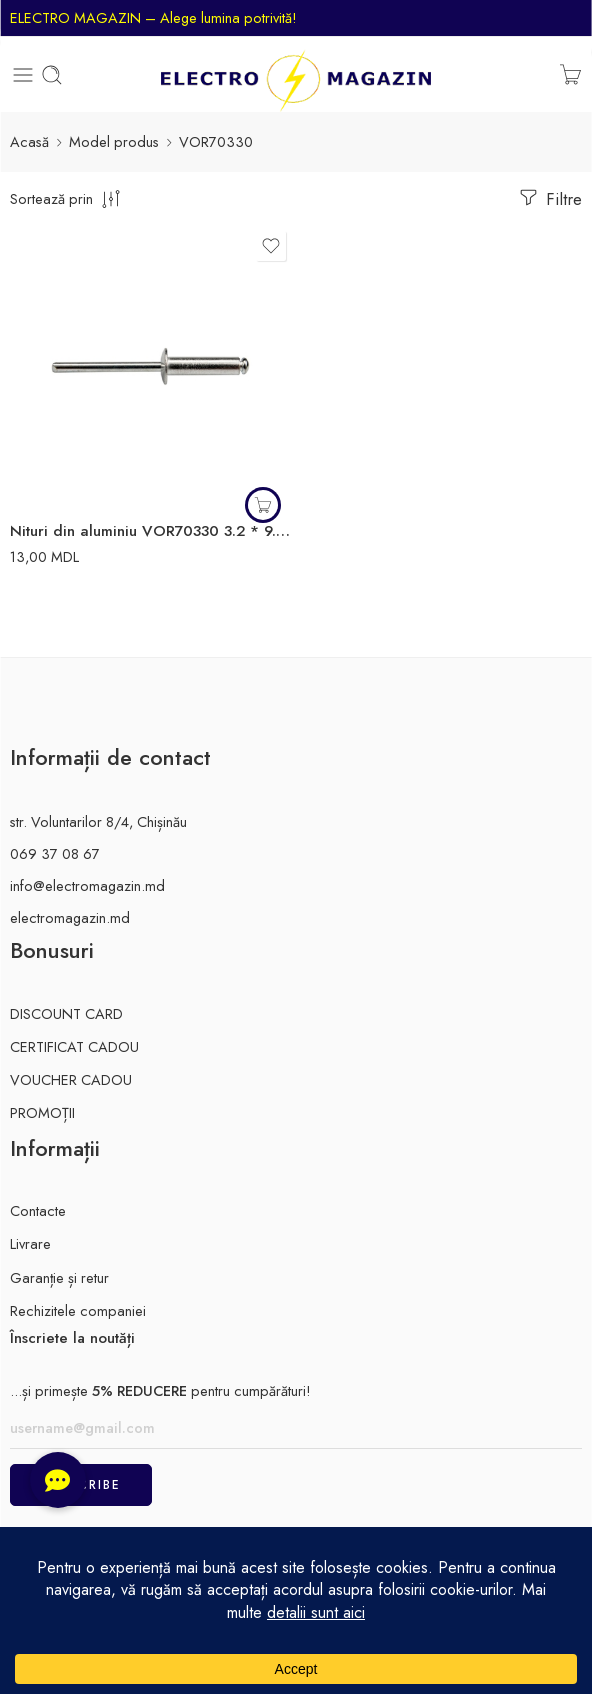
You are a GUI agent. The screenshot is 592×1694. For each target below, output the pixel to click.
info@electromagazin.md (87, 885)
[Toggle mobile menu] (23, 75)
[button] (263, 505)
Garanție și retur (59, 1277)
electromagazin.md (70, 917)
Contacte (38, 1210)
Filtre (549, 198)
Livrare (30, 1243)
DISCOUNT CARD (66, 1013)
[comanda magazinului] (67, 198)
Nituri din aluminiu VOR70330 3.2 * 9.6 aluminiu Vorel (150, 531)
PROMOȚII (42, 1112)
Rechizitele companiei (78, 1310)
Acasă (29, 141)
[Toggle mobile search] (52, 75)
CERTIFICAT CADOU (74, 1046)
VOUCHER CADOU (71, 1079)
